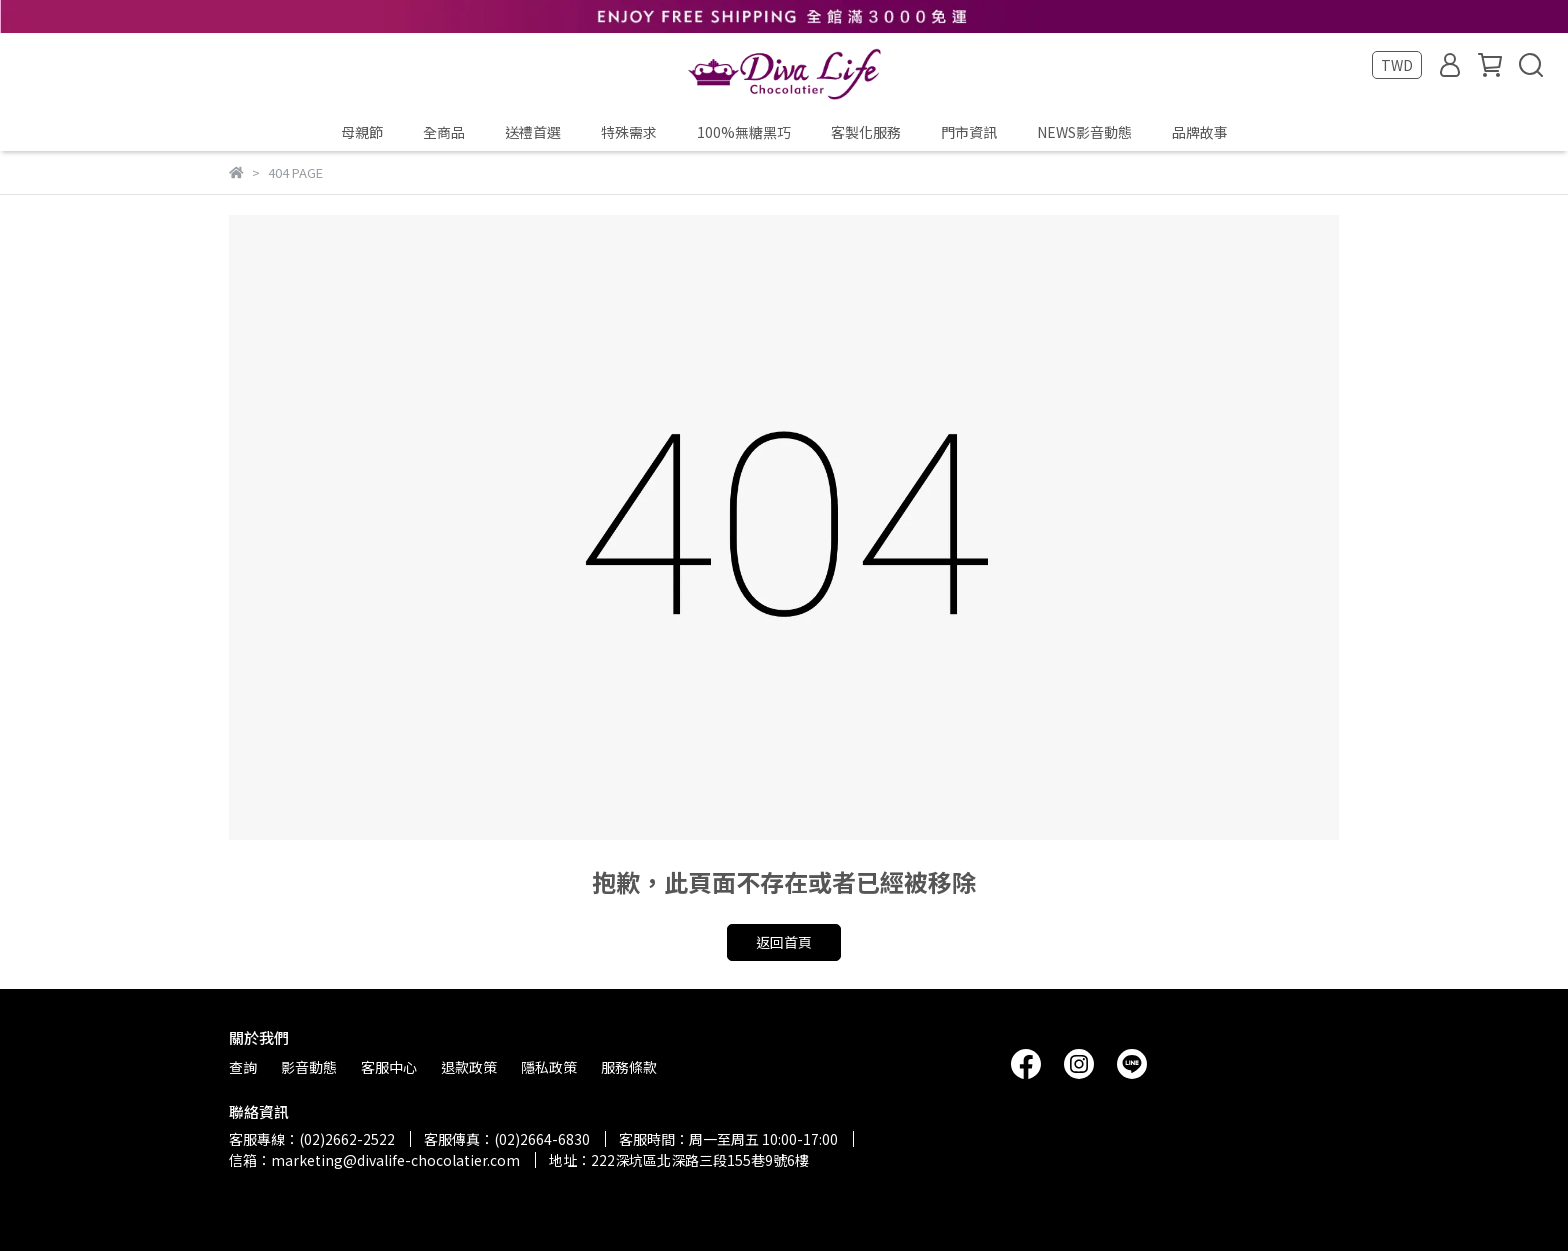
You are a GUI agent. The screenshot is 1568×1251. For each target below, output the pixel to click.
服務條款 (629, 1067)
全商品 (444, 132)
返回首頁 (784, 942)
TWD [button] (1397, 65)
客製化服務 (866, 132)
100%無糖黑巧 (744, 132)
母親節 (362, 132)
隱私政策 (549, 1067)
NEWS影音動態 (1084, 132)
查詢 (243, 1067)
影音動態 (309, 1067)
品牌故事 (1200, 132)
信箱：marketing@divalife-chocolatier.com (374, 1160)
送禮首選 (533, 132)
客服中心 (389, 1067)
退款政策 (469, 1067)
